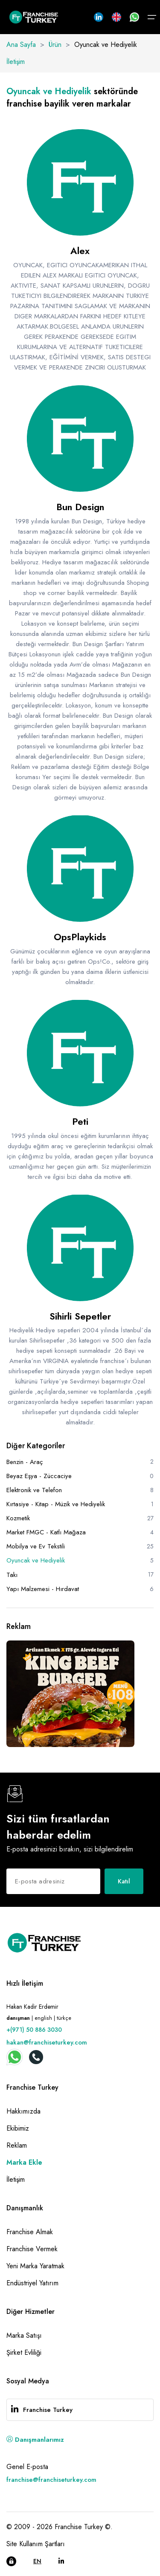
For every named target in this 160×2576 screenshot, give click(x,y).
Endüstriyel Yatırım (32, 2283)
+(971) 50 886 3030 (34, 2029)
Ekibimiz (17, 2128)
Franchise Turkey (48, 2409)
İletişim (15, 61)
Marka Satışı (24, 2335)
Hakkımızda (23, 2111)
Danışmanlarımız (35, 2439)
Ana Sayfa (21, 44)
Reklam (16, 2145)
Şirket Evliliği (23, 2352)
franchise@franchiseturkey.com (51, 2479)
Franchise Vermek (32, 2249)
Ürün (55, 44)
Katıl (124, 1881)
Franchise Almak (29, 2232)
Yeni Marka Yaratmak (35, 2266)
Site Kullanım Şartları (35, 2544)
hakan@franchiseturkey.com (46, 2042)
